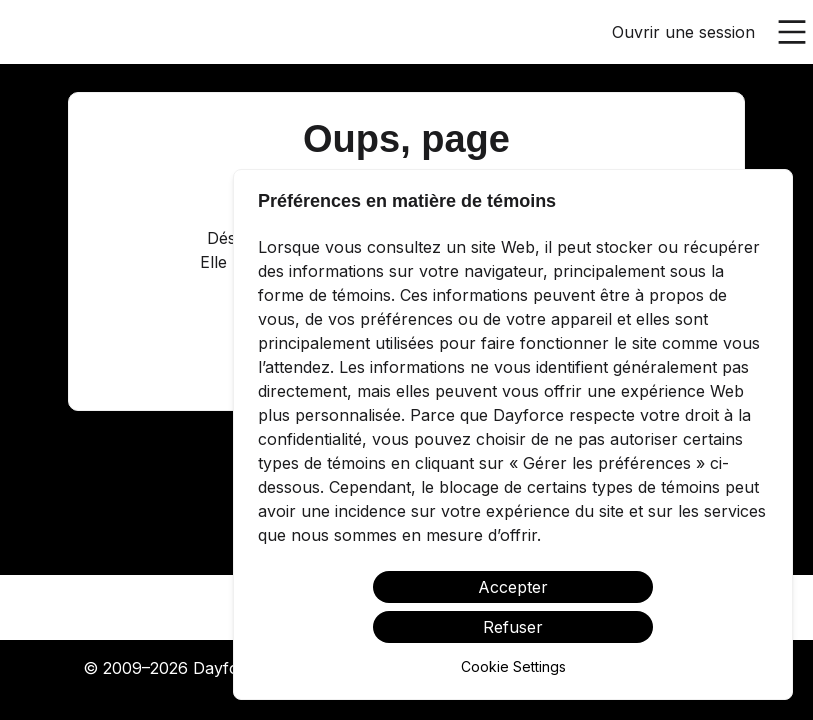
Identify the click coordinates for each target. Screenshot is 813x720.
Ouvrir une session (683, 32)
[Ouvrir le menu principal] (792, 32)
